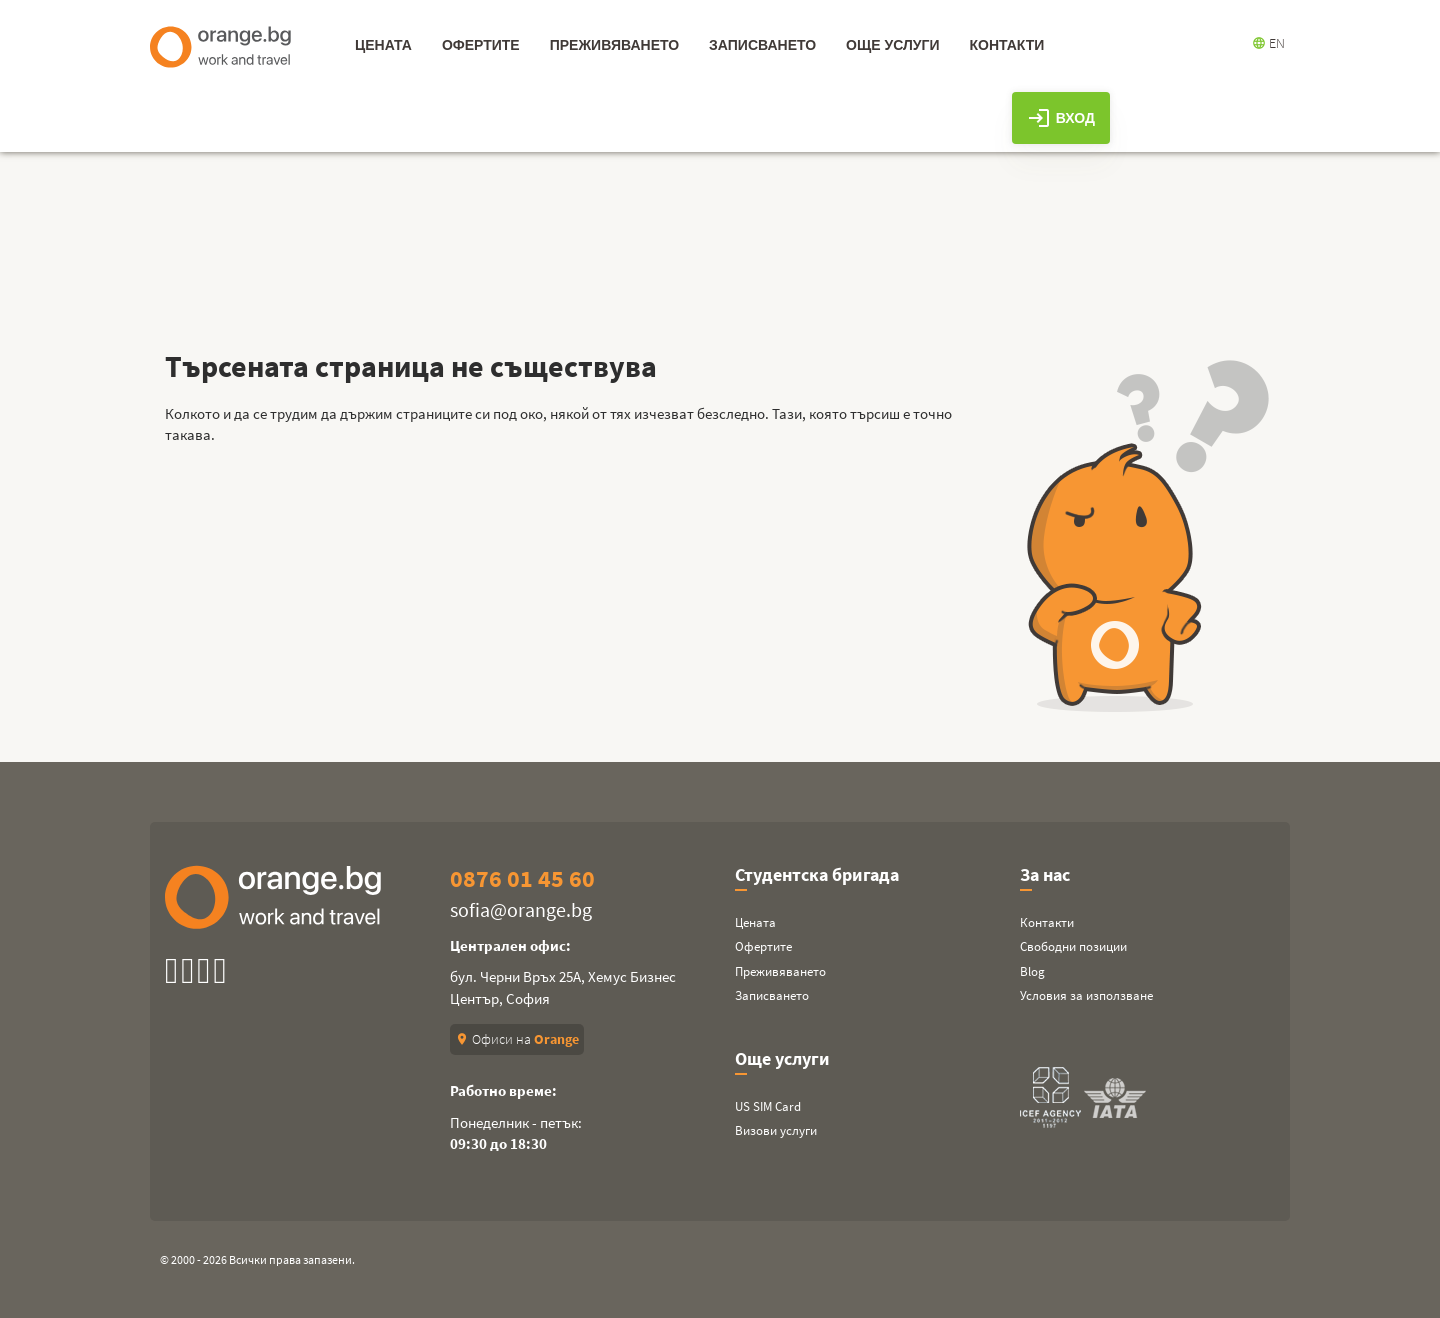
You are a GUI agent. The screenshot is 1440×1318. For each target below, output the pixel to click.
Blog (1032, 971)
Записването (772, 995)
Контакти (1047, 922)
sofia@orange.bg (521, 909)
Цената (755, 922)
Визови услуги (776, 1130)
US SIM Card (768, 1106)
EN (1268, 43)
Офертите (763, 946)
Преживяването (780, 971)
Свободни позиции (1073, 946)
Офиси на (517, 1039)
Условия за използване (1086, 995)
